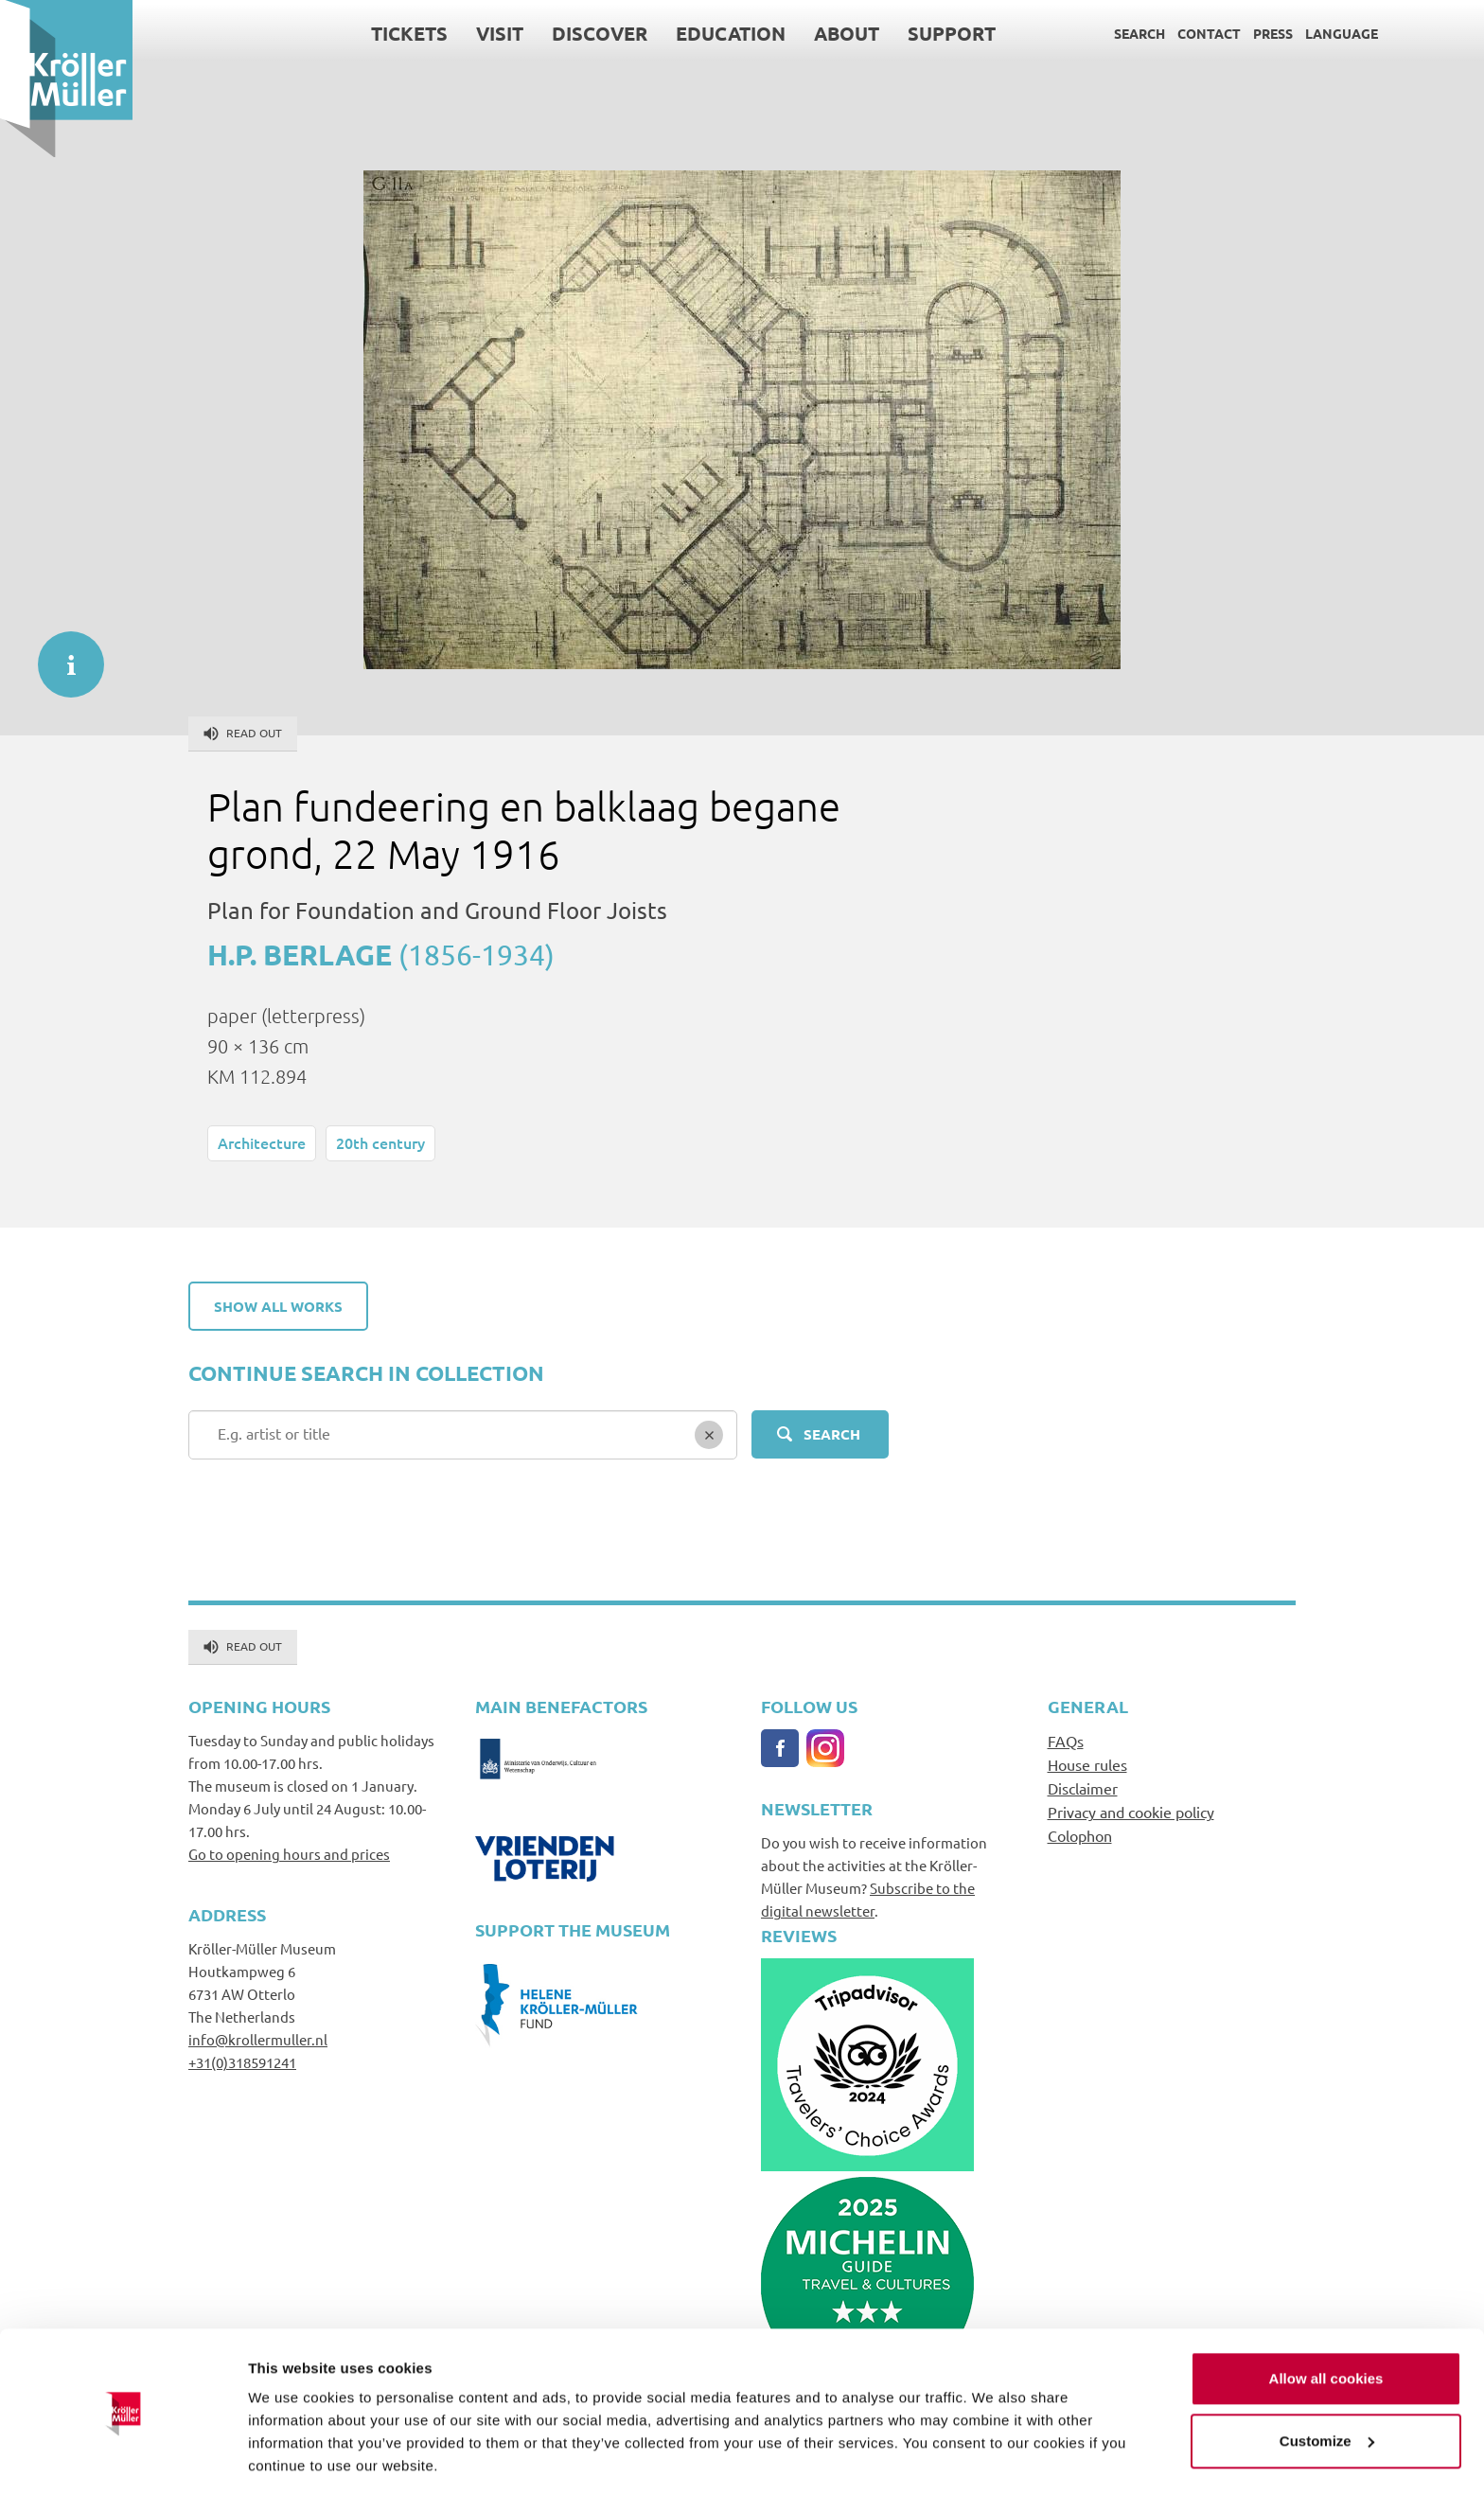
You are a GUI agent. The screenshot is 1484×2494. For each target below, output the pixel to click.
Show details (292, 2457)
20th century (380, 1142)
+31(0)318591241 (242, 2062)
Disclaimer (1083, 1787)
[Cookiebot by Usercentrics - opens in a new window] (122, 2457)
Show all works (278, 1306)
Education (731, 33)
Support (952, 33)
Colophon (1080, 1835)
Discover (599, 33)
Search (1139, 33)
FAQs (1066, 1740)
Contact (1209, 33)
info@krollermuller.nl (257, 2039)
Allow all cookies (1326, 2317)
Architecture (262, 1142)
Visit (499, 33)
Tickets (409, 33)
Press (1273, 33)
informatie (61, 655)
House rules (1087, 1764)
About (846, 33)
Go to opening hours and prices (289, 1854)
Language (1341, 33)
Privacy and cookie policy (1131, 1811)
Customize (1327, 2379)
